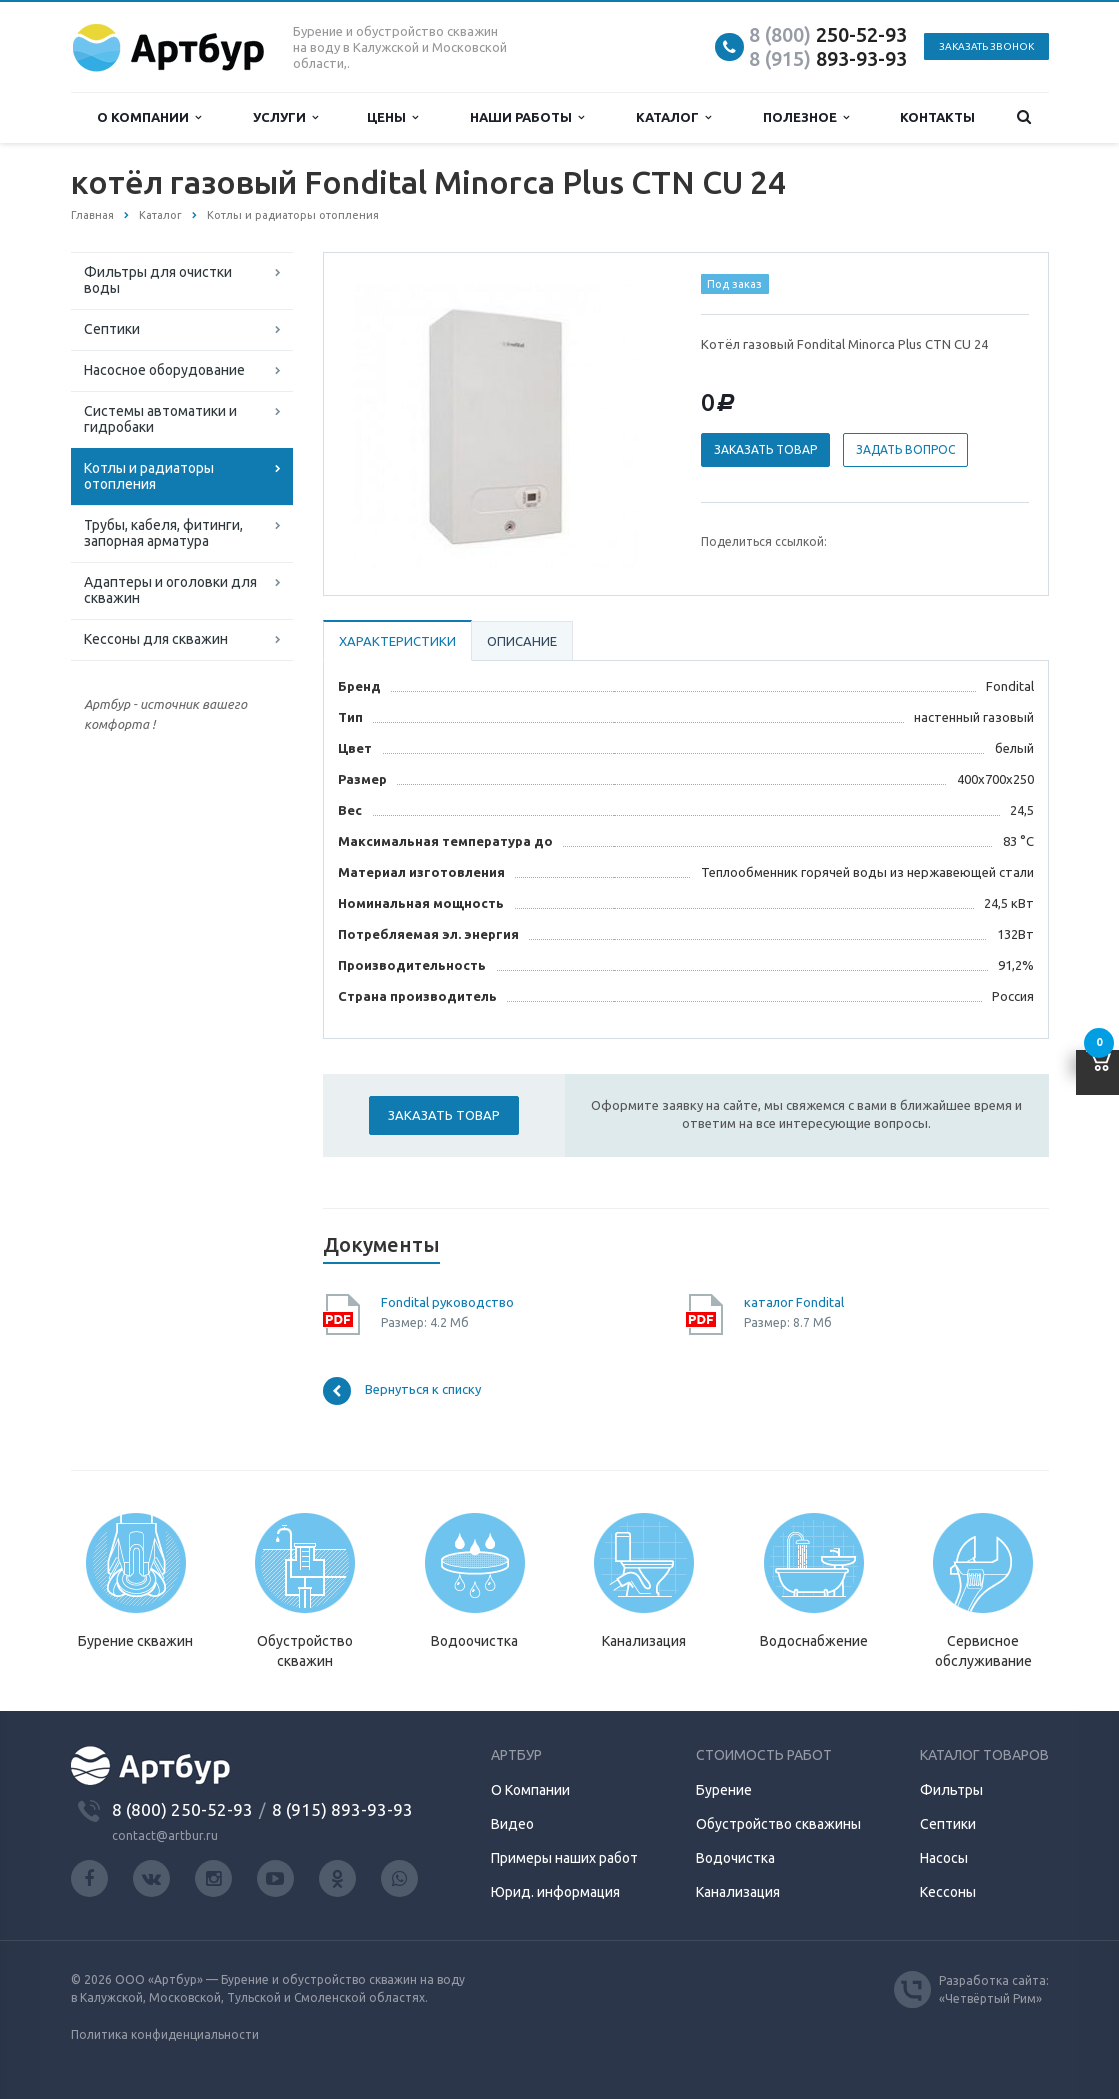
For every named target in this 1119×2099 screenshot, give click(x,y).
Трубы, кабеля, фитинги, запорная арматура (163, 533)
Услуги (285, 117)
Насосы (944, 1858)
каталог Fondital (794, 1302)
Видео (512, 1824)
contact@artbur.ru (165, 1835)
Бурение (724, 1790)
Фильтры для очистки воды (158, 280)
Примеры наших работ (564, 1858)
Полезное (806, 117)
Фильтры (951, 1790)
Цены (392, 117)
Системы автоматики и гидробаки (160, 419)
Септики (112, 329)
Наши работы (527, 117)
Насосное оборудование (164, 370)
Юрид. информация (555, 1892)
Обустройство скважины (778, 1824)
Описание (522, 641)
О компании (149, 117)
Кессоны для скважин (156, 639)
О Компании (530, 1790)
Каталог (673, 117)
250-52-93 (828, 34)
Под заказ (734, 284)
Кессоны (948, 1892)
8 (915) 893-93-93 (342, 1809)
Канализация (738, 1892)
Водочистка (735, 1858)
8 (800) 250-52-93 (182, 1809)
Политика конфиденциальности (165, 2034)
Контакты (937, 117)
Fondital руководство (447, 1302)
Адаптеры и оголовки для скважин (170, 590)
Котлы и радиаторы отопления (149, 476)
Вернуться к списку (402, 1391)
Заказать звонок (986, 46)
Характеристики (397, 641)
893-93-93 (828, 58)
